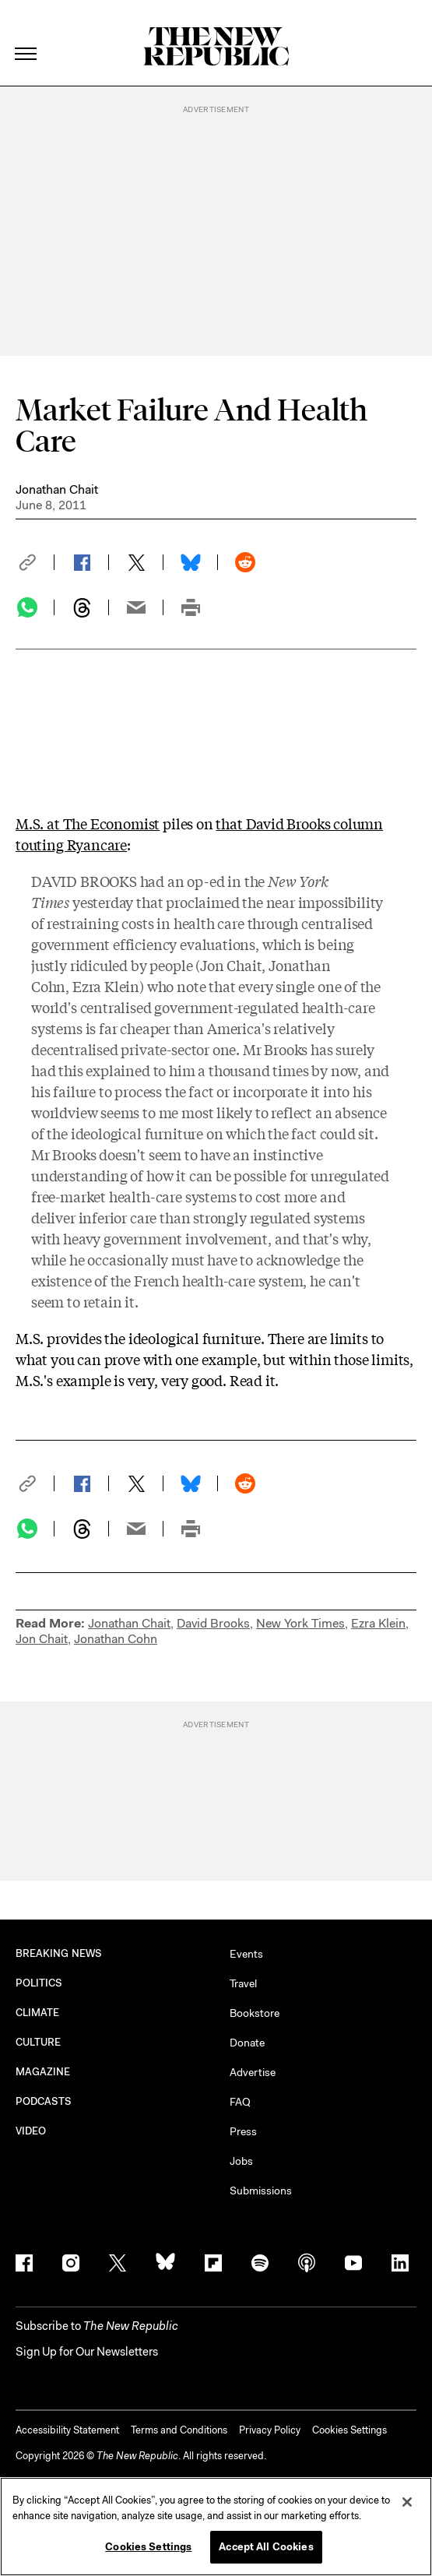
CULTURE (38, 2042)
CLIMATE (38, 2012)
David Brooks (213, 1623)
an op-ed (196, 881)
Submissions (261, 2191)
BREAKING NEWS (59, 1953)
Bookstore (254, 2013)
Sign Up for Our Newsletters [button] (87, 2352)
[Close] (407, 2502)
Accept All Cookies (266, 2546)
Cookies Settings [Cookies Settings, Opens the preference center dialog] (148, 2546)
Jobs (241, 2161)
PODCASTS (44, 2101)
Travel (243, 1983)
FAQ (240, 2102)
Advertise (253, 2072)
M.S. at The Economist (88, 823)
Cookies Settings (349, 2430)
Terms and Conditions (179, 2430)
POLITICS (39, 1983)
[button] (35, 562)
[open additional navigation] (26, 34)
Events (246, 1954)
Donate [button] (247, 2043)
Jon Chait (231, 965)
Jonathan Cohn (115, 1639)
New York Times (300, 1623)
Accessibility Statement (67, 2430)
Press (243, 2131)
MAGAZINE (43, 2071)
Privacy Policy (269, 2430)
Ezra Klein (105, 986)
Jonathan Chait (57, 489)
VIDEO (31, 2131)
